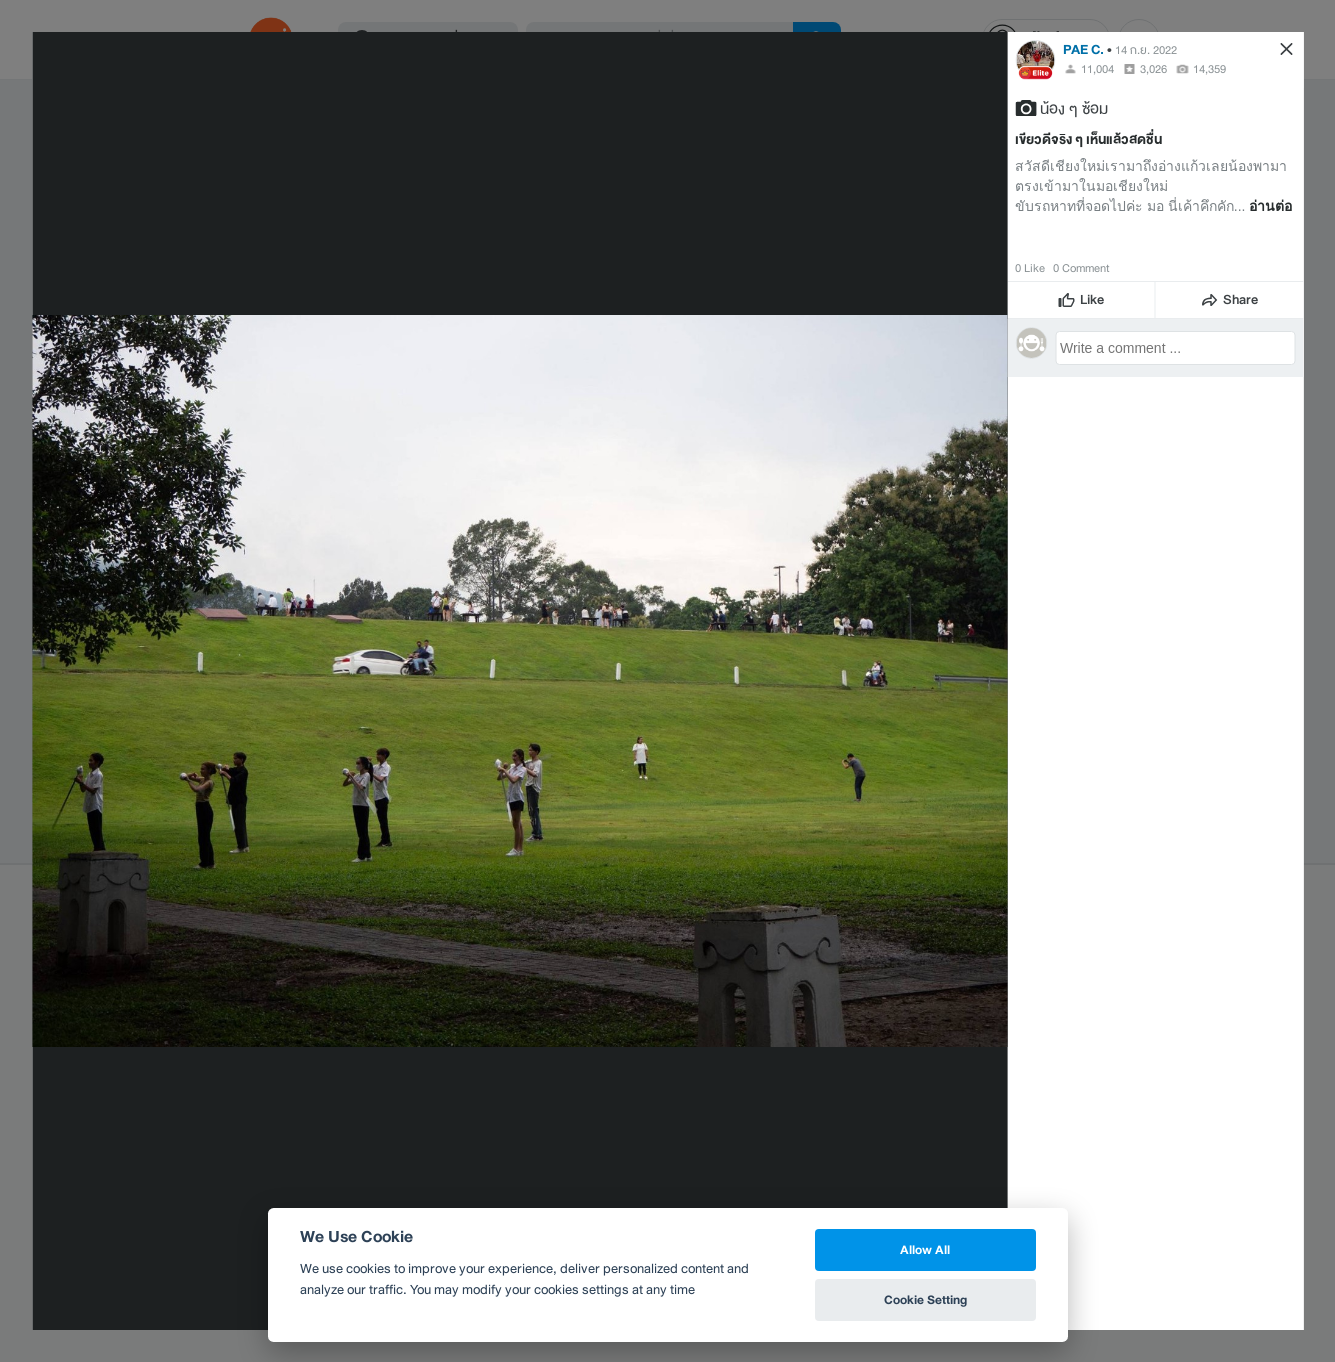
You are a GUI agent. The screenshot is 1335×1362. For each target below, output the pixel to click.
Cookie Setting (925, 1299)
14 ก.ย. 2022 (1146, 50)
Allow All (925, 1249)
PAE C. (1083, 49)
